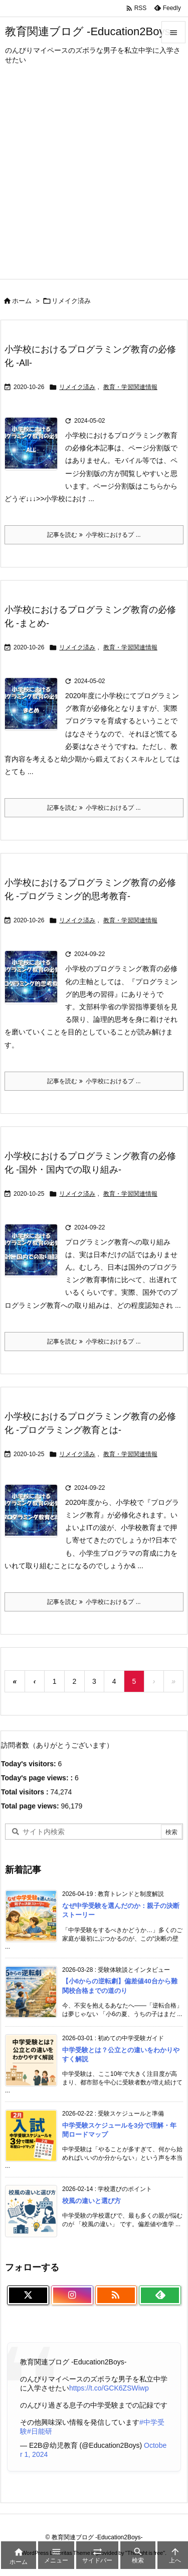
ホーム (22, 301)
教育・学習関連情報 (130, 387)
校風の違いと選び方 (91, 2201)
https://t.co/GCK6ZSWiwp (109, 2388)
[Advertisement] (94, 179)
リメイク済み (77, 387)
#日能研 (39, 2431)
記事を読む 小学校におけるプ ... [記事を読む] (93, 534)
